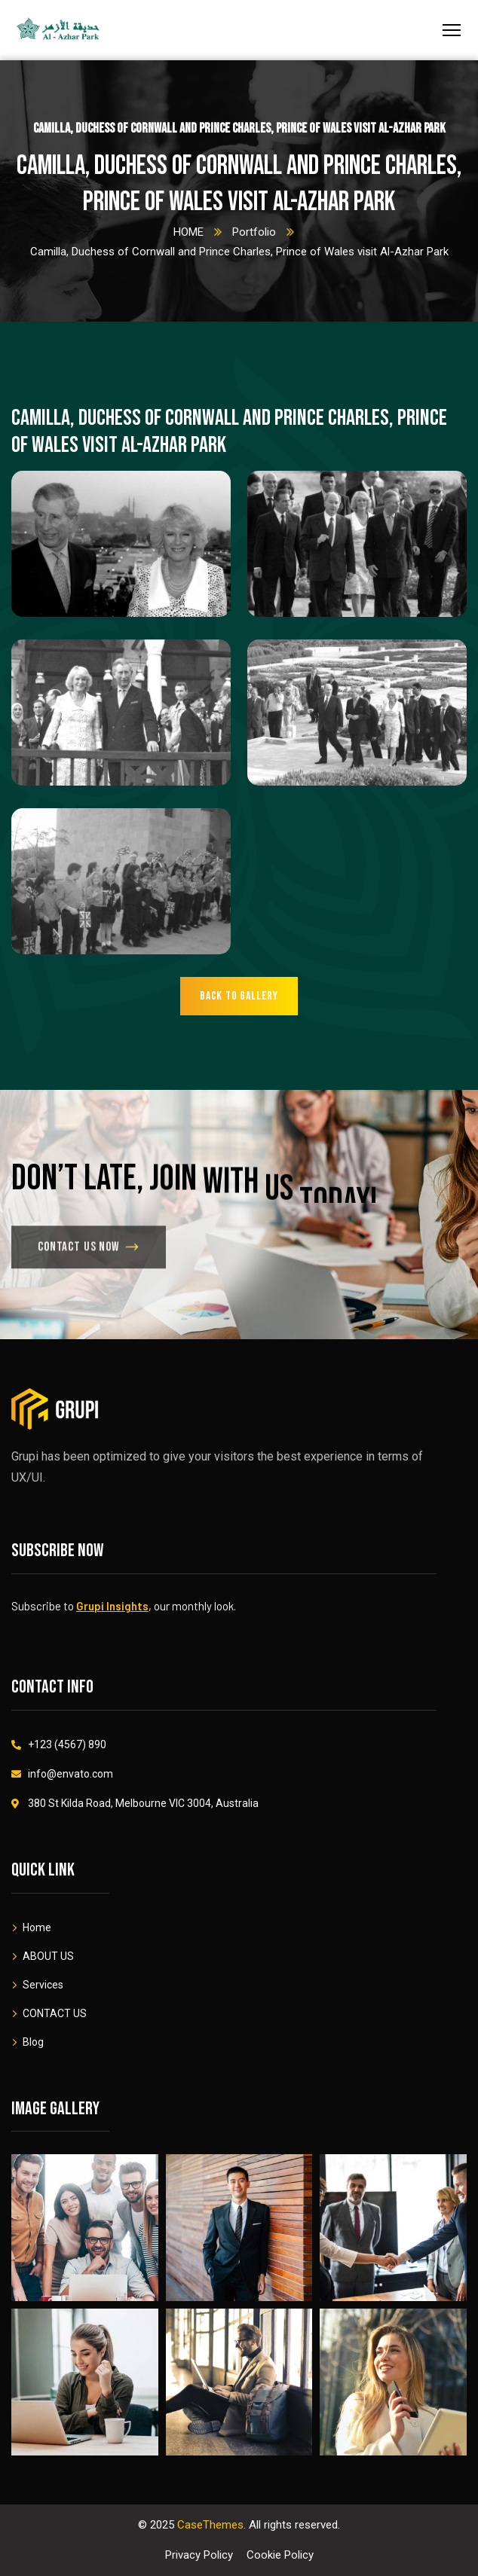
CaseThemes (210, 2525)
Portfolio (254, 232)
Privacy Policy (199, 2555)
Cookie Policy (280, 2555)
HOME (188, 232)
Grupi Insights (112, 1606)
